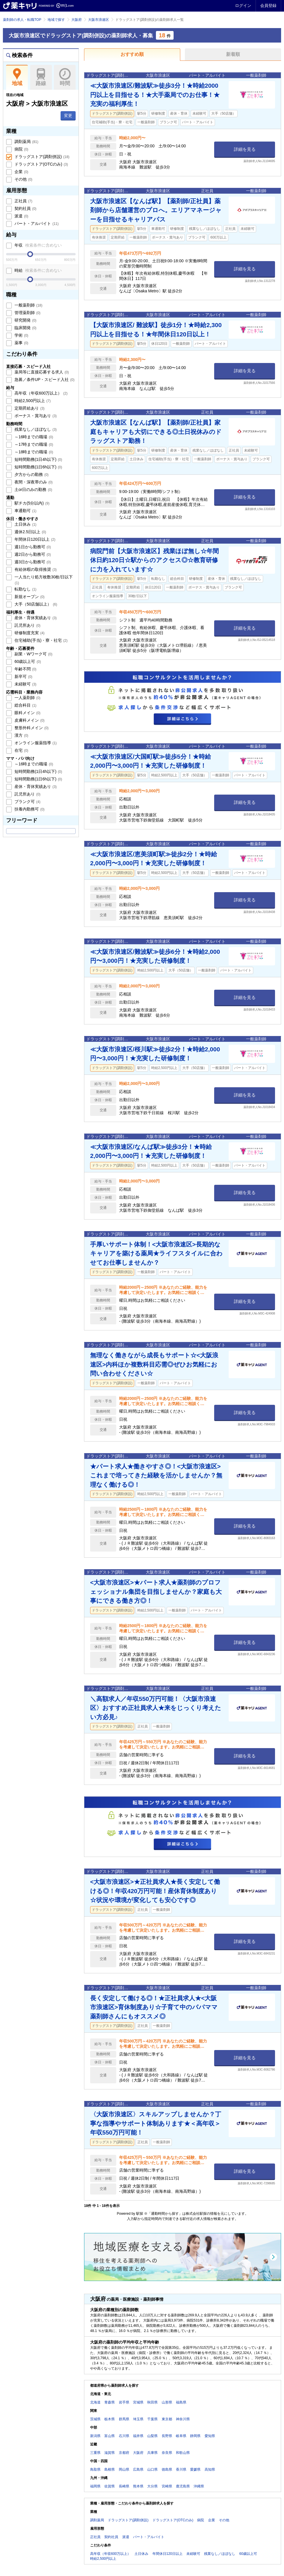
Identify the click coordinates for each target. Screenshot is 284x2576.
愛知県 (210, 2436)
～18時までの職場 (33, 452)
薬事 (20, 342)
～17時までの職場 (33, 444)
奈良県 (167, 2453)
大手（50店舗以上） (35, 604)
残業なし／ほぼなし (35, 429)
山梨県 (152, 2436)
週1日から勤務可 (32, 546)
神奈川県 (183, 2419)
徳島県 (167, 2469)
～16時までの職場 (33, 436)
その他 (22, 179)
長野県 (167, 2436)
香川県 (181, 2469)
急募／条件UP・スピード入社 (43, 379)
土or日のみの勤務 (32, 489)
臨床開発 (25, 327)
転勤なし (25, 589)
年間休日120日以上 (34, 539)
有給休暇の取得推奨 (35, 569)
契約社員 (25, 208)
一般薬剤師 (27, 305)
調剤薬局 (25, 141)
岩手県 (124, 2402)
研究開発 (25, 320)
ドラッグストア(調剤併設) (41, 156)
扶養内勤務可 (29, 809)
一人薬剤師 (27, 697)
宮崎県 (167, 2486)
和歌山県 (183, 2453)
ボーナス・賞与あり (35, 415)
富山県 (109, 2436)
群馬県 (124, 2419)
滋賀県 (109, 2453)
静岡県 (195, 2436)
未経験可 (25, 684)
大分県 (152, 2486)
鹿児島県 (183, 2486)
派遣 (20, 216)
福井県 (138, 2436)
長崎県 (124, 2486)
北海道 (95, 2402)
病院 (20, 149)
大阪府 (76, 20)
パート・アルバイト (36, 223)
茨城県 (95, 2419)
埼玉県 (138, 2419)
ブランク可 (27, 801)
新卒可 (22, 676)
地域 (17, 77)
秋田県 (152, 2402)
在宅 (20, 750)
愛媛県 (195, 2469)
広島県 (138, 2469)
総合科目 (25, 705)
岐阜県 (181, 2436)
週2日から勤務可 (32, 554)
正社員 (22, 201)
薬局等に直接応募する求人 (41, 372)
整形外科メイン (31, 727)
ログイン (243, 5)
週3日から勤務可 (32, 562)
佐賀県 (109, 2486)
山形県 (167, 2402)
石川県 (124, 2436)
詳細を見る (245, 149)
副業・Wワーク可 (32, 654)
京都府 (124, 2453)
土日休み (25, 524)
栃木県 (109, 2419)
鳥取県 (95, 2469)
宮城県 (138, 2402)
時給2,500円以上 (32, 400)
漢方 (20, 735)
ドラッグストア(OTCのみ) (40, 164)
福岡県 (95, 2486)
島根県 (109, 2469)
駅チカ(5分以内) (31, 503)
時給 (37, 270)
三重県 (95, 2453)
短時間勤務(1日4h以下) (37, 459)
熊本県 (138, 2486)
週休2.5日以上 (29, 531)
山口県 (152, 2469)
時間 (65, 77)
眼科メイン (27, 712)
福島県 (181, 2402)
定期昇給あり (29, 408)
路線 (41, 77)
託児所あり (27, 625)
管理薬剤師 (27, 312)
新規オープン (29, 596)
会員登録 (268, 5)
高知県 (210, 2469)
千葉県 (152, 2419)
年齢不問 (25, 669)
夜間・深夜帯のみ (33, 482)
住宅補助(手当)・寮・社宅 (40, 640)
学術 (20, 335)
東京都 (167, 2419)
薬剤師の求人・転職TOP (22, 20)
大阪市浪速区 (98, 20)
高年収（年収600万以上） (40, 393)
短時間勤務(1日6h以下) (37, 467)
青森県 (109, 2402)
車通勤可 (25, 510)
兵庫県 (152, 2453)
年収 (37, 245)
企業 (20, 171)
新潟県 (95, 2436)
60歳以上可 (27, 661)
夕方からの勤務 (31, 474)
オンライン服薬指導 (35, 742)
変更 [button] (68, 115)
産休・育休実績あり (35, 617)
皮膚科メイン (29, 720)
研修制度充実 (29, 632)
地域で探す (56, 20)
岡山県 (124, 2469)
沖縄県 (199, 2486)
